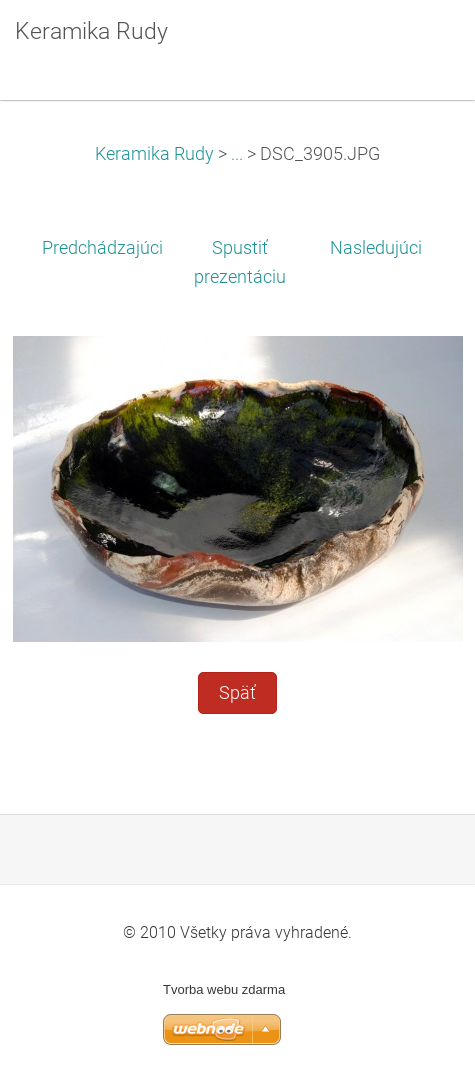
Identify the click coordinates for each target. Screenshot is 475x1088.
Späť (237, 693)
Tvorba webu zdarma (224, 989)
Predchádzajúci (102, 248)
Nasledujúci (376, 248)
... (237, 154)
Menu (420, 45)
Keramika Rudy (154, 154)
